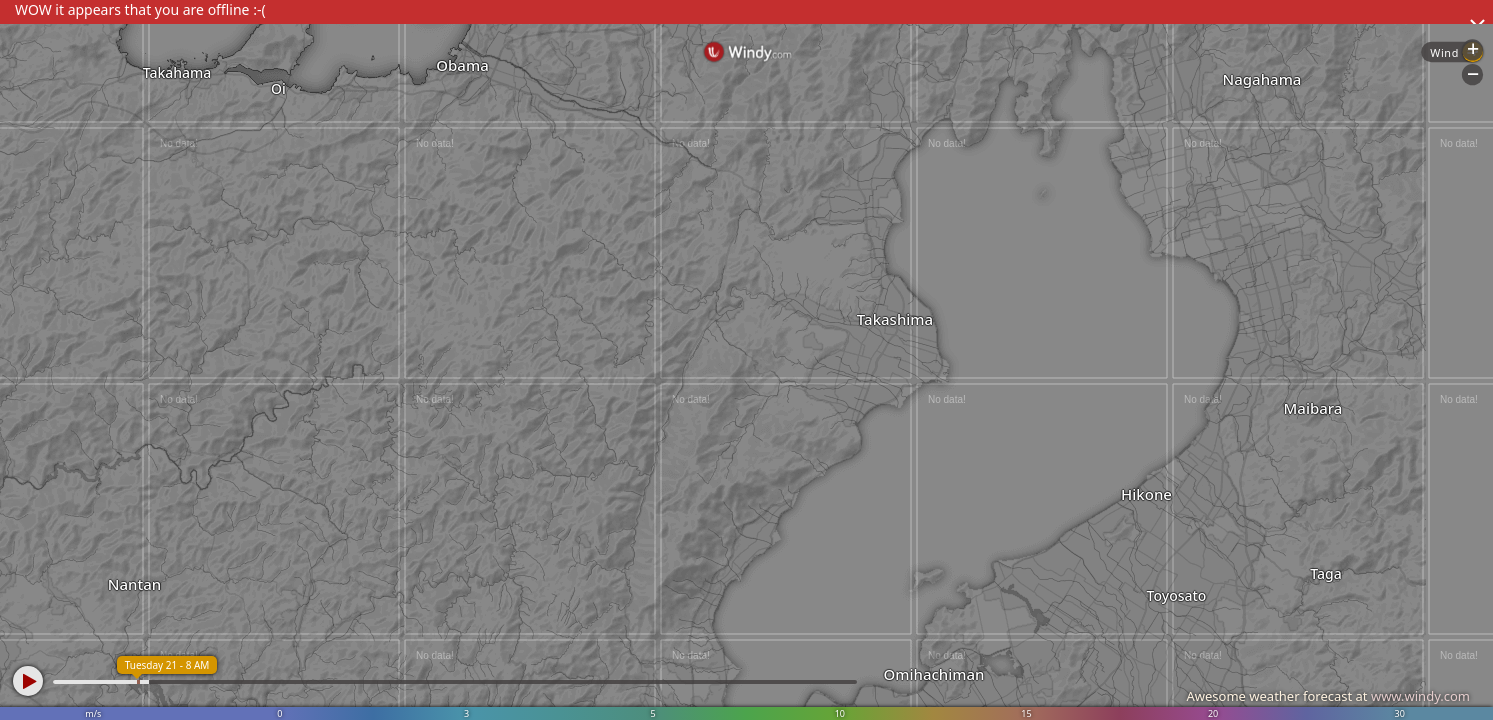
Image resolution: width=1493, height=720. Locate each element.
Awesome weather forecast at (1328, 696)
